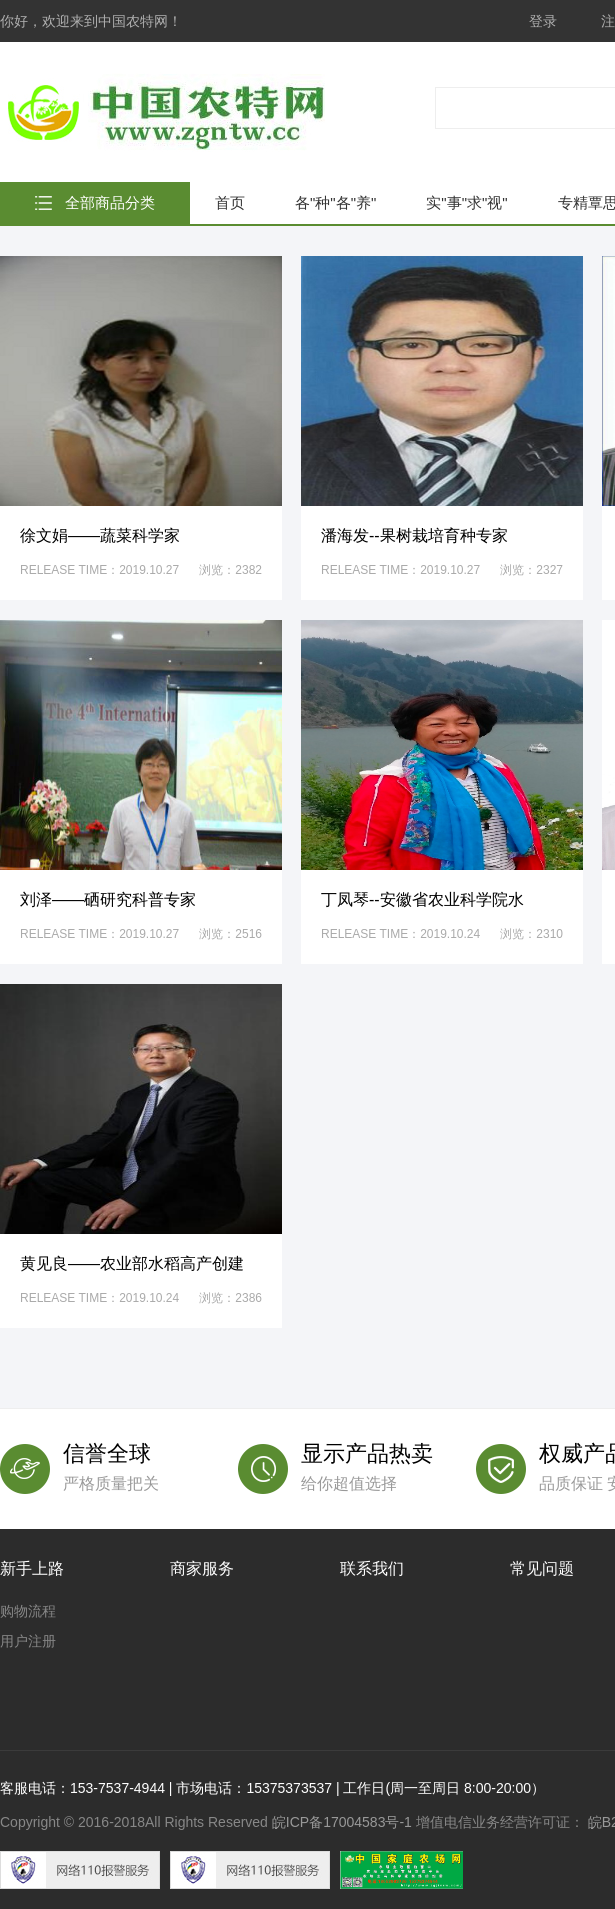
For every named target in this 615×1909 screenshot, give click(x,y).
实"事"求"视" (466, 202)
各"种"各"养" (335, 202)
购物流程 (28, 1611)
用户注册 (28, 1641)
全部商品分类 (110, 202)
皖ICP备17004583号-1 (342, 1822)
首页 (230, 202)
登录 (543, 21)
